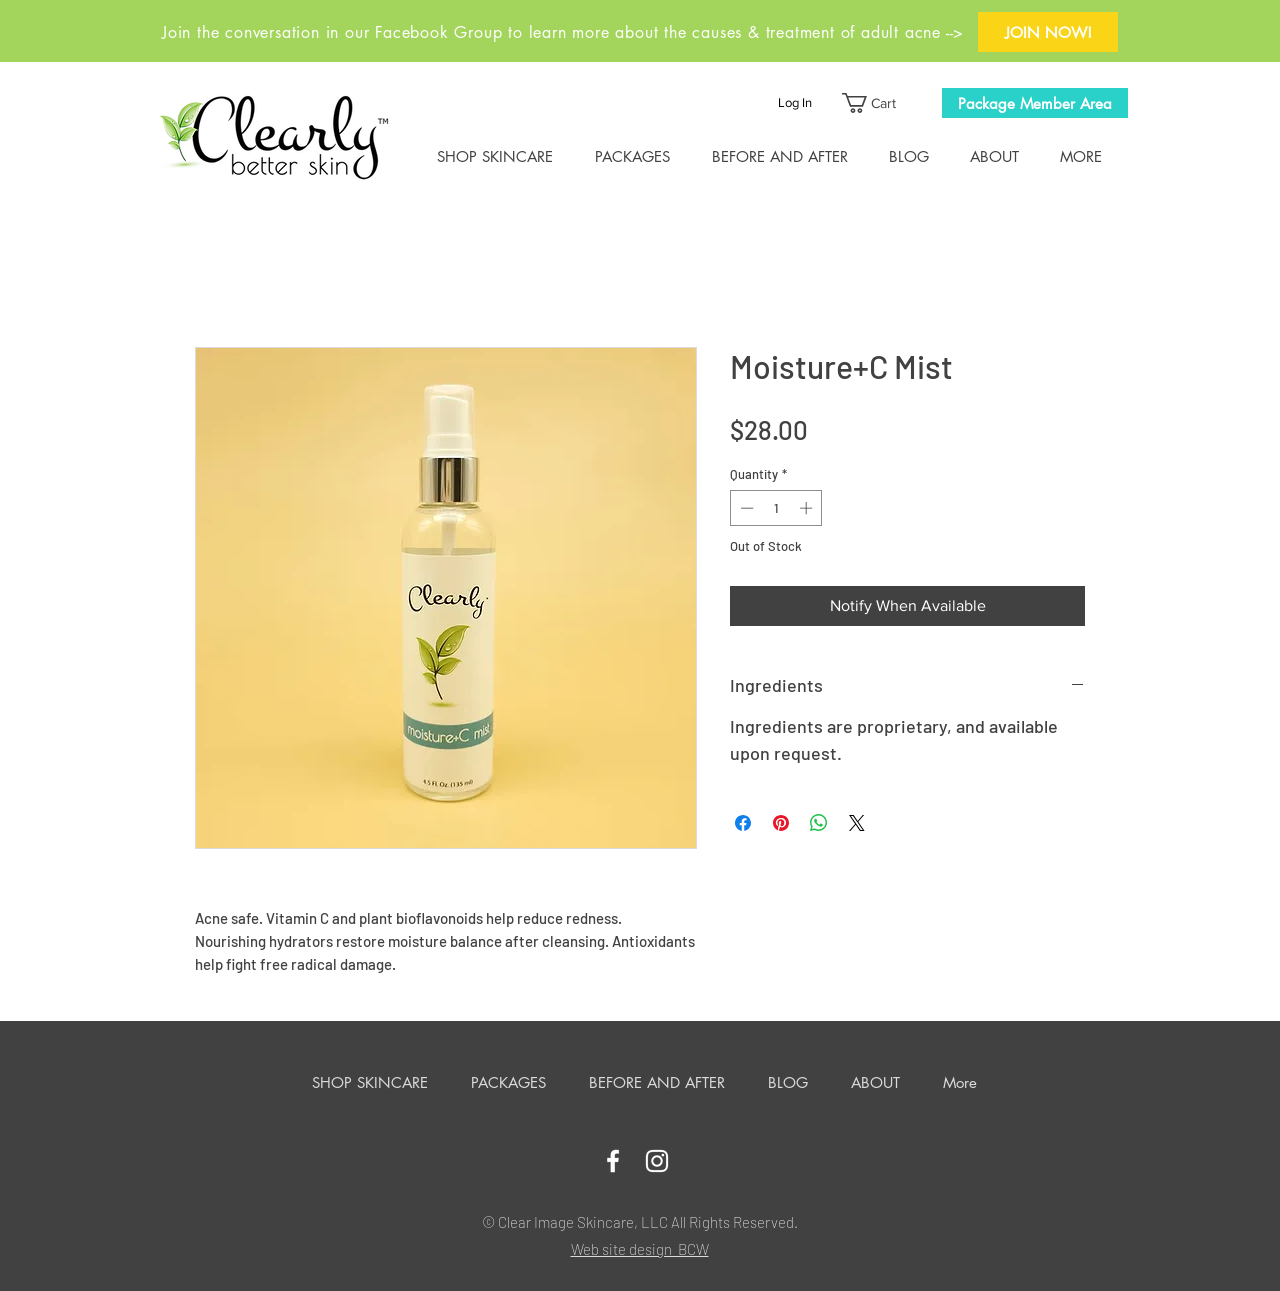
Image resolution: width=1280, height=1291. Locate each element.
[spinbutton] (776, 508)
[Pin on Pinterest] (781, 823)
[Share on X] (857, 823)
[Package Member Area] (1035, 103)
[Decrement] (745, 508)
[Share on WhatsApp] (819, 823)
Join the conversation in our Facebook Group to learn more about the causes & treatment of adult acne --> (563, 32)
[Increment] (808, 508)
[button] (879, 103)
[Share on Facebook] (743, 823)
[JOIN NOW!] (1048, 32)
